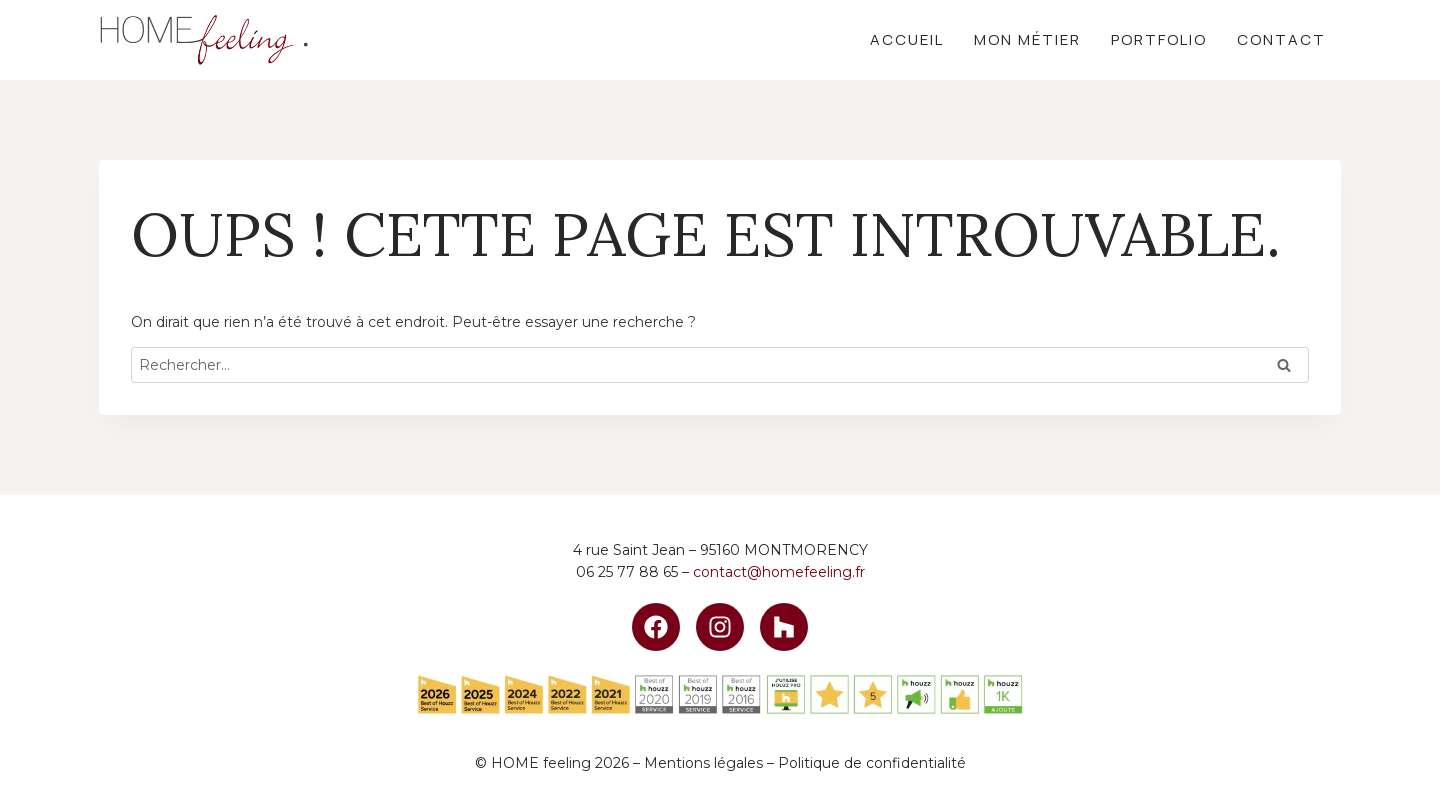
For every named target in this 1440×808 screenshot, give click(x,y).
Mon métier (1027, 39)
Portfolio (1159, 39)
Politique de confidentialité (872, 763)
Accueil (907, 39)
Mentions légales (703, 763)
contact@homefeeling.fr (779, 572)
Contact (1281, 39)
